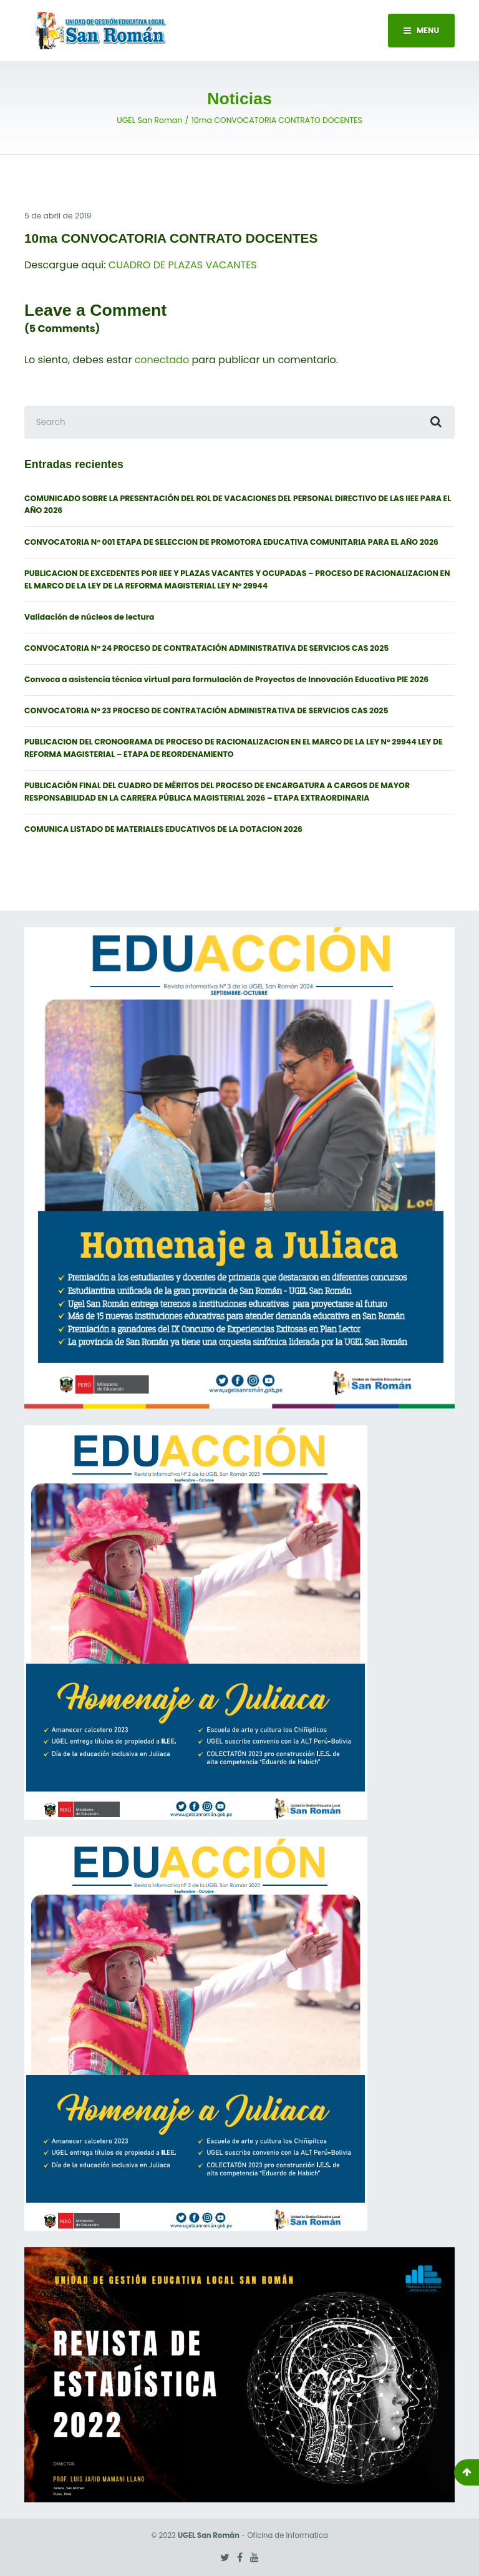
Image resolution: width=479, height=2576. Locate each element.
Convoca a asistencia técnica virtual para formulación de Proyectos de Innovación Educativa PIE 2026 (226, 679)
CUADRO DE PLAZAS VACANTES (183, 265)
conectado (162, 360)
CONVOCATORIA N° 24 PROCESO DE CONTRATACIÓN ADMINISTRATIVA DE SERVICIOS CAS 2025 (206, 648)
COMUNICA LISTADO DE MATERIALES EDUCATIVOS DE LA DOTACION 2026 (163, 829)
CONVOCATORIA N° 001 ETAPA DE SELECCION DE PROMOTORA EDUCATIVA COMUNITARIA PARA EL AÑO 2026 (231, 542)
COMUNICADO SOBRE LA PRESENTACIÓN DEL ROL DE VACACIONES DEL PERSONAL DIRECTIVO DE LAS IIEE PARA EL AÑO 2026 (237, 504)
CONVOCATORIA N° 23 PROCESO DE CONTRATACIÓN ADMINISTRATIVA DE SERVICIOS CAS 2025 (206, 710)
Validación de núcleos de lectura (89, 617)
